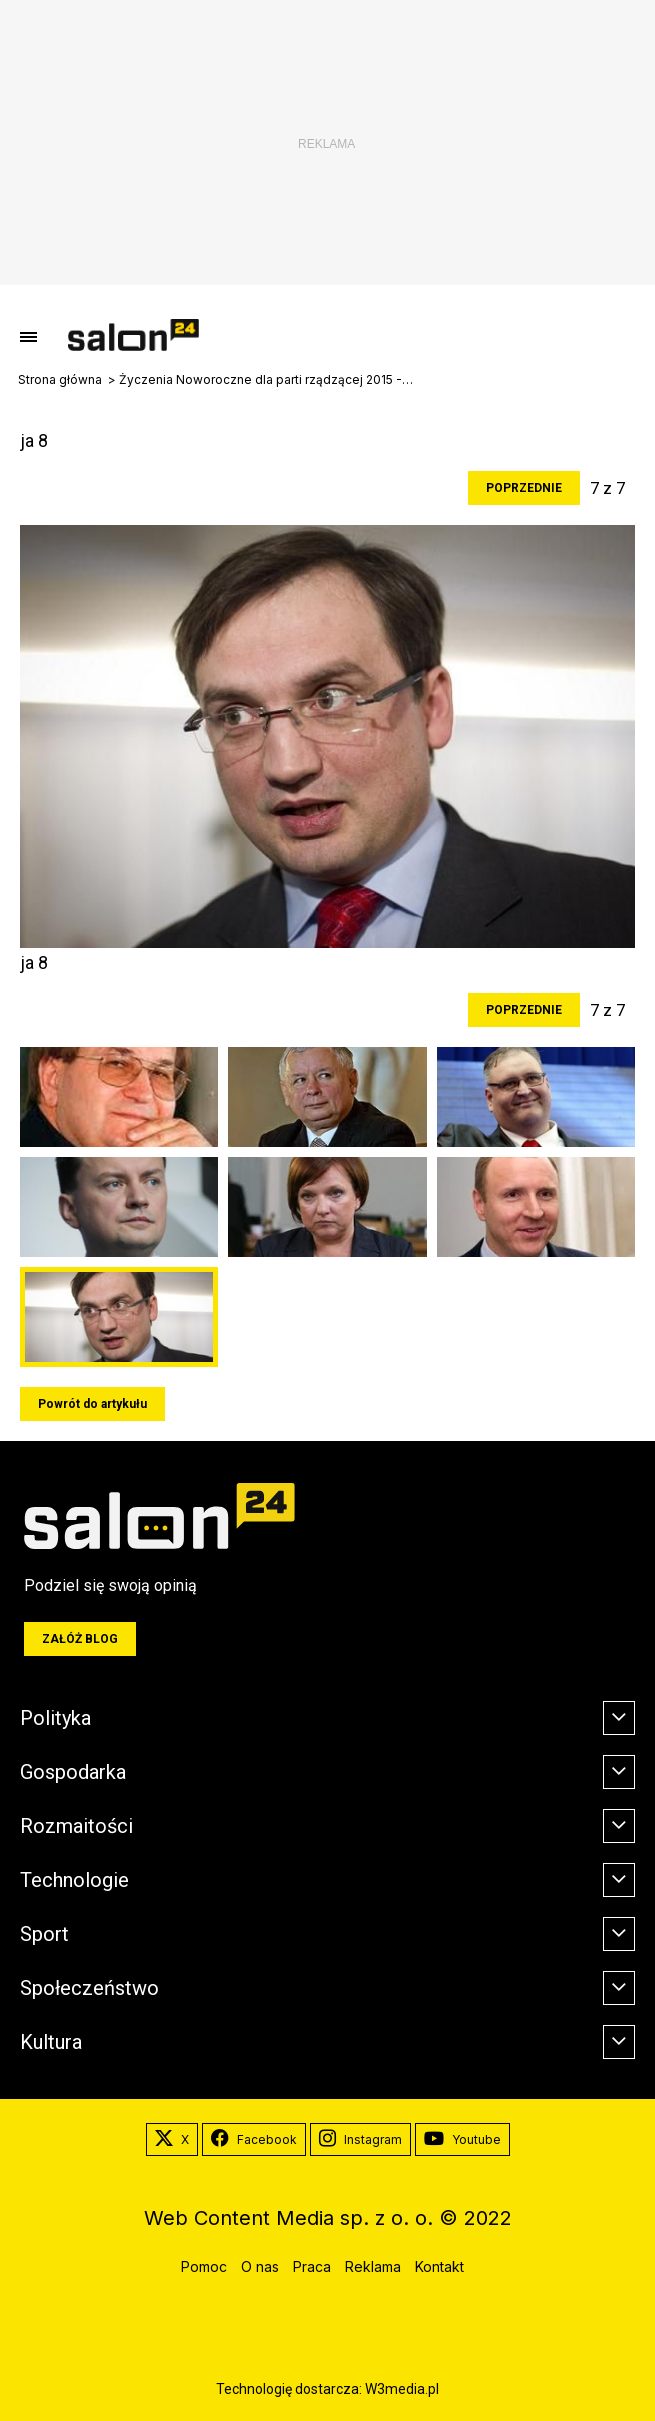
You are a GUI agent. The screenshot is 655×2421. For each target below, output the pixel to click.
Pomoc (204, 2266)
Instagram (360, 2140)
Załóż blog (80, 1639)
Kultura (51, 2042)
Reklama (373, 2266)
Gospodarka (73, 1772)
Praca (312, 2266)
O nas (260, 2266)
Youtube (462, 2140)
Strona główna (60, 380)
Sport (44, 1934)
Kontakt (439, 2266)
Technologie (74, 1880)
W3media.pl (402, 2389)
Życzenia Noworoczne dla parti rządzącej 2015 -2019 (269, 380)
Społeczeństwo (89, 1988)
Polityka (55, 1718)
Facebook (254, 2140)
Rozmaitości (76, 1826)
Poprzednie (524, 488)
